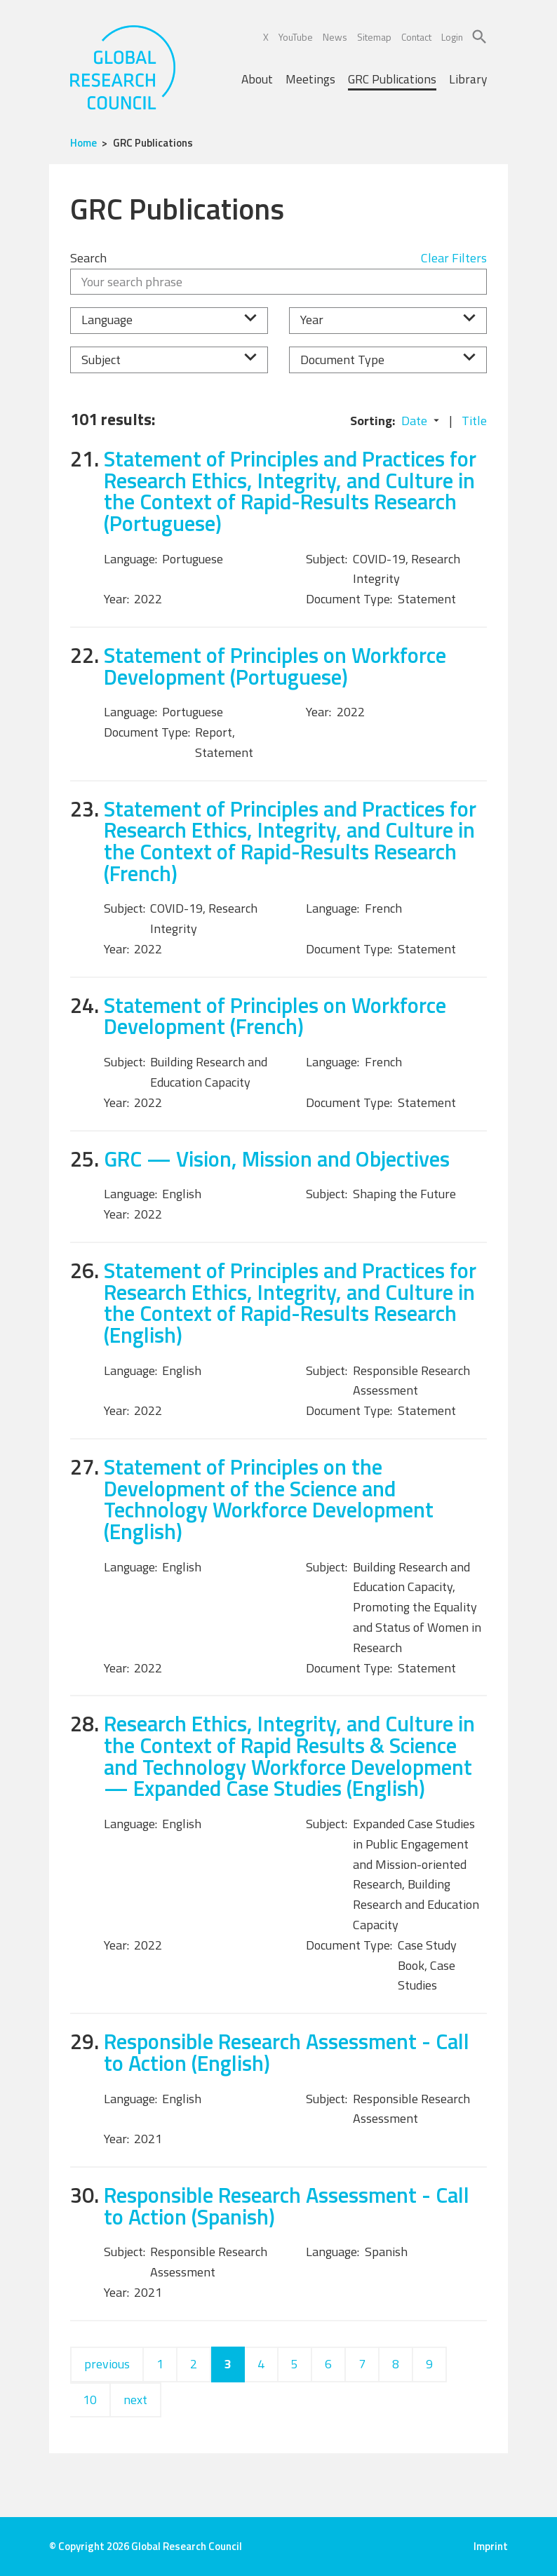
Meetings (310, 78)
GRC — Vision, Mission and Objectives (277, 1158)
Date (414, 420)
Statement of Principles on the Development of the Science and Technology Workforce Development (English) (269, 1499)
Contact (416, 36)
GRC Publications (392, 78)
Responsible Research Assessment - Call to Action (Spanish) (286, 2205)
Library (468, 78)
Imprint (491, 2546)
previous (107, 2363)
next (135, 2399)
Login (452, 36)
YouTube (295, 36)
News (335, 36)
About (257, 78)
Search (88, 257)
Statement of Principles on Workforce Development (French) (275, 1015)
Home (83, 143)
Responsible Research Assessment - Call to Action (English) (286, 2052)
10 (90, 2399)
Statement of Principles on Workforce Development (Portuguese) (275, 665)
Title (474, 420)
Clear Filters (454, 257)
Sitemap (374, 36)
